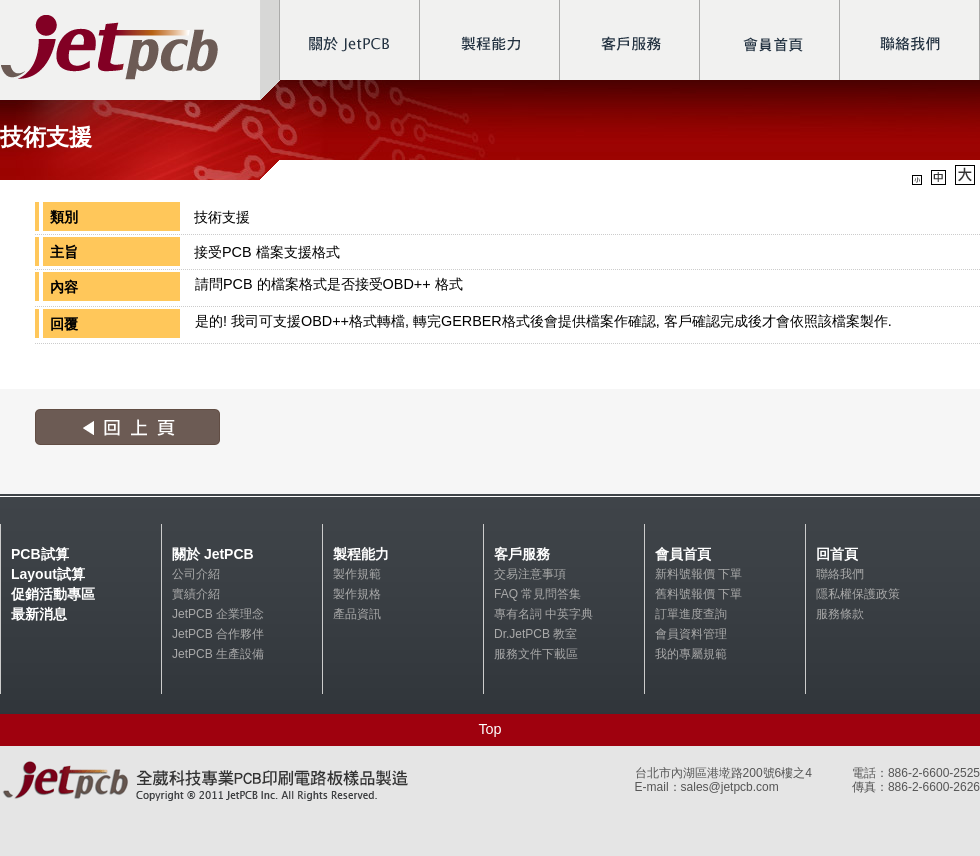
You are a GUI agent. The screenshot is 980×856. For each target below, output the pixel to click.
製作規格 (357, 594)
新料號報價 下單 (698, 574)
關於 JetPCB (213, 554)
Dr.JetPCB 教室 (535, 634)
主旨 (64, 252)
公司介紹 (196, 574)
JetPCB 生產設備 (218, 654)
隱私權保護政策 (858, 594)
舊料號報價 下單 (698, 594)
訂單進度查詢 (691, 614)
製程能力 (361, 554)
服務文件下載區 (536, 654)
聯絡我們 (840, 574)
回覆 (64, 324)
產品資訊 (357, 614)
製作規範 (357, 574)
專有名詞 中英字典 (543, 614)
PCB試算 (40, 554)
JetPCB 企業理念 (218, 614)
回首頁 (837, 554)
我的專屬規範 (691, 654)
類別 (64, 217)
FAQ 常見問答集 (537, 594)
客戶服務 (522, 554)
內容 (64, 287)
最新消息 (39, 614)
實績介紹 (196, 594)
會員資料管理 (691, 634)
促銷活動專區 (53, 594)
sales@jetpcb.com (730, 787)
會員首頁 (683, 554)
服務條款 (840, 614)
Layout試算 (48, 574)
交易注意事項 (530, 574)
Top (489, 729)
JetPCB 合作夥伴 (218, 634)
